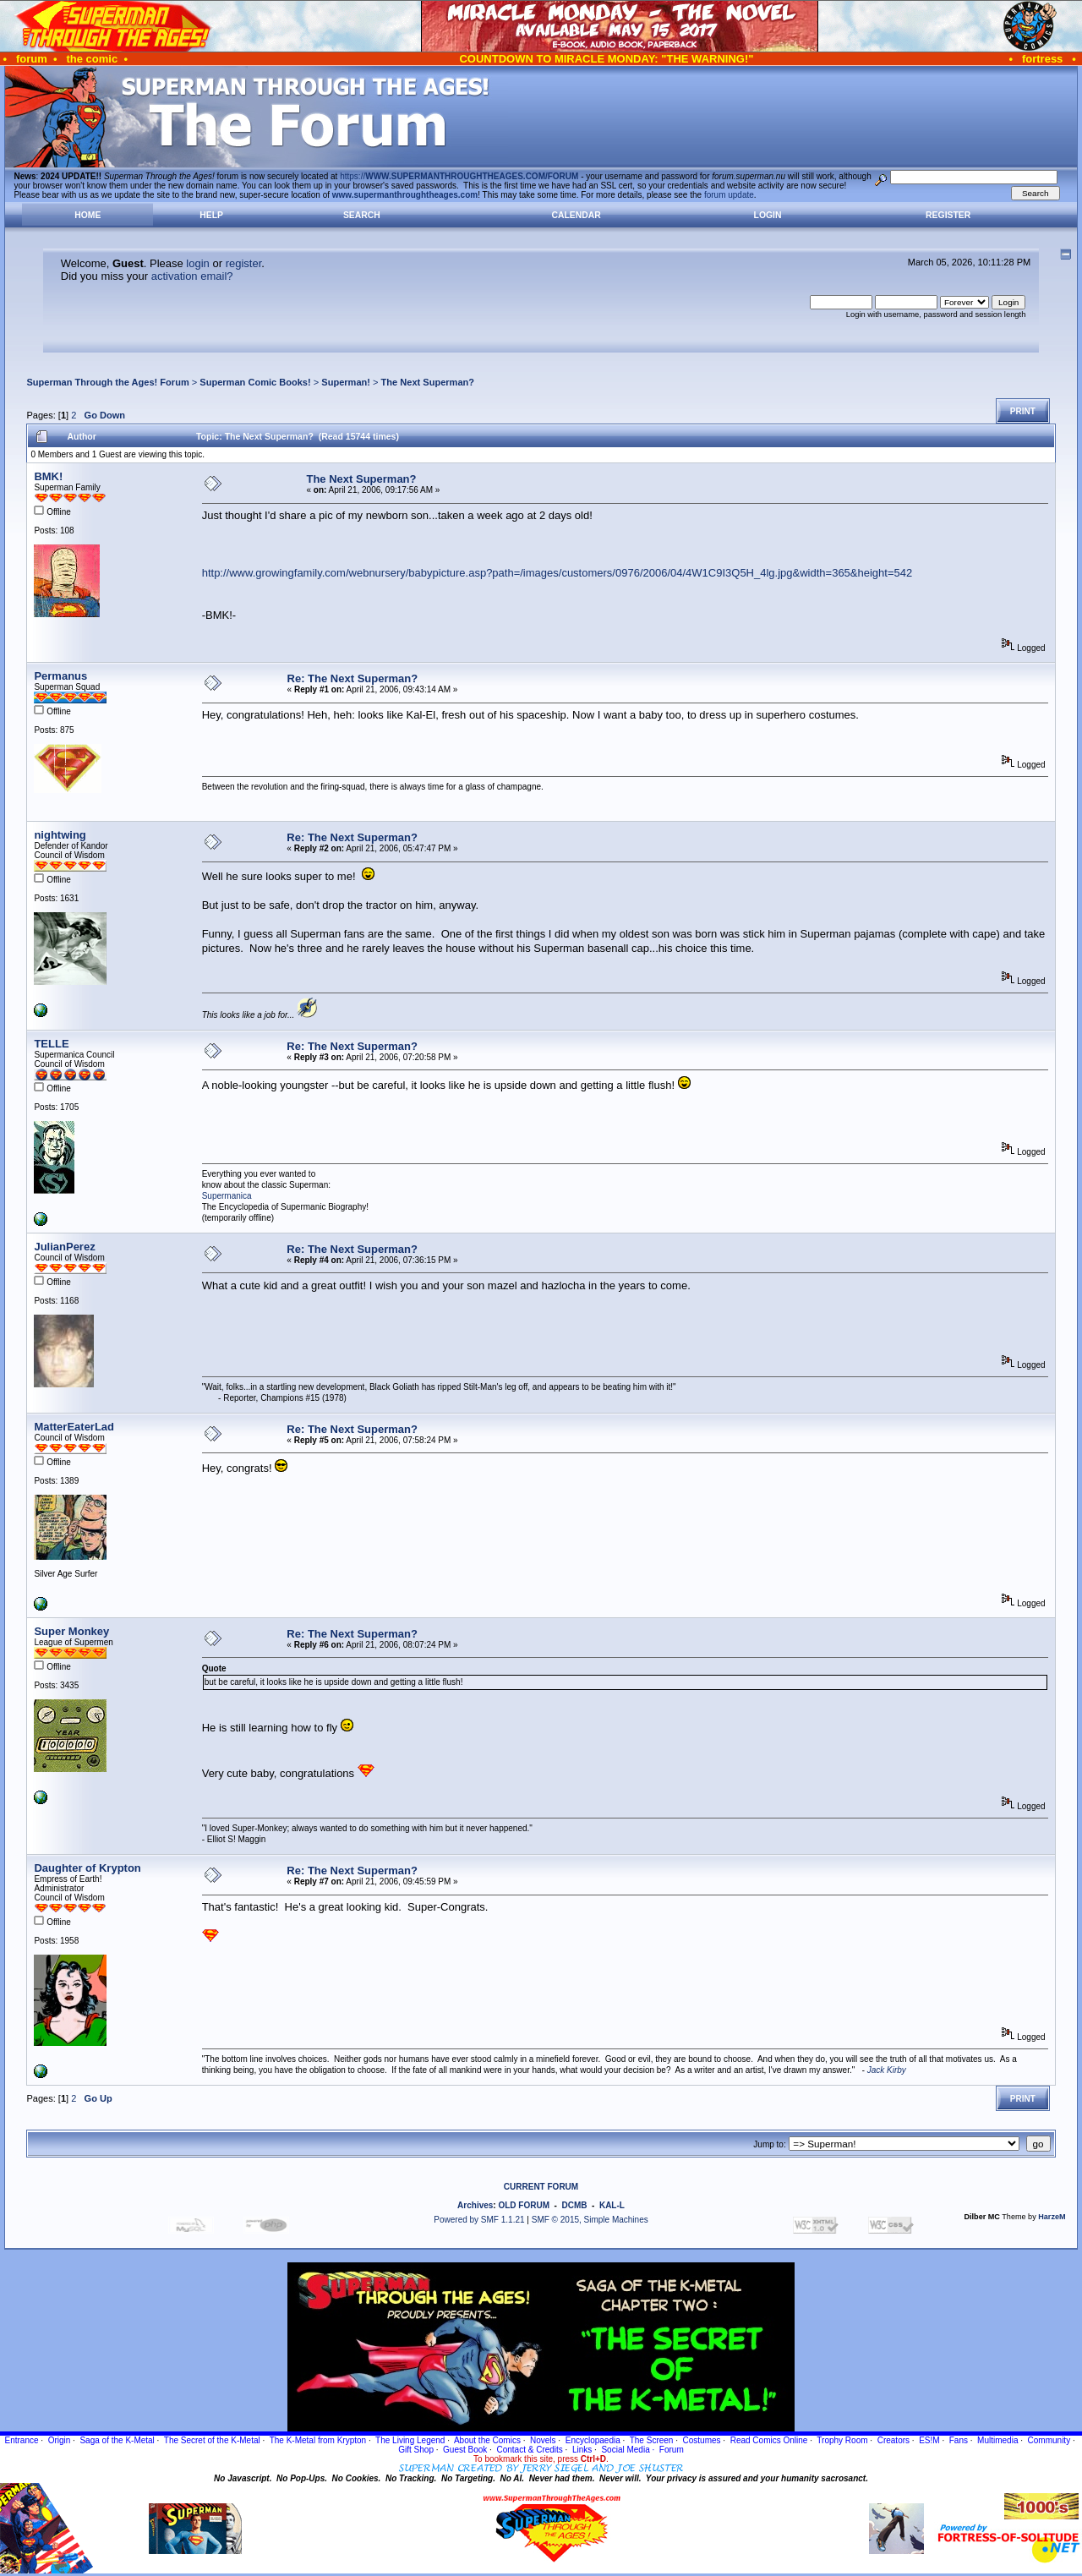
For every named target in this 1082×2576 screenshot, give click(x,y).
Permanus (60, 676)
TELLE (51, 1043)
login (197, 263)
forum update (729, 195)
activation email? (192, 276)
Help (211, 215)
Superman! (345, 382)
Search (361, 215)
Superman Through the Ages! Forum (107, 382)
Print (1023, 411)
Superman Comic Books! (254, 382)
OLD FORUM (523, 2205)
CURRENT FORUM (541, 2186)
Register (948, 215)
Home (87, 215)
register (244, 263)
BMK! (48, 476)
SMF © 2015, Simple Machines (590, 2219)
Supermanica (227, 1195)
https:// (459, 176)
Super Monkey (71, 1631)
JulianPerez (64, 1246)
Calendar (575, 215)
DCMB (574, 2205)
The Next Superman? (428, 382)
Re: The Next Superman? (352, 678)
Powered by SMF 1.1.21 (479, 2219)
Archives (475, 2205)
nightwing (59, 835)
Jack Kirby (886, 2070)
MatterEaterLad (74, 1426)
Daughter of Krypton (87, 1868)
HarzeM (1051, 2216)
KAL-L (612, 2205)
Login (768, 215)
